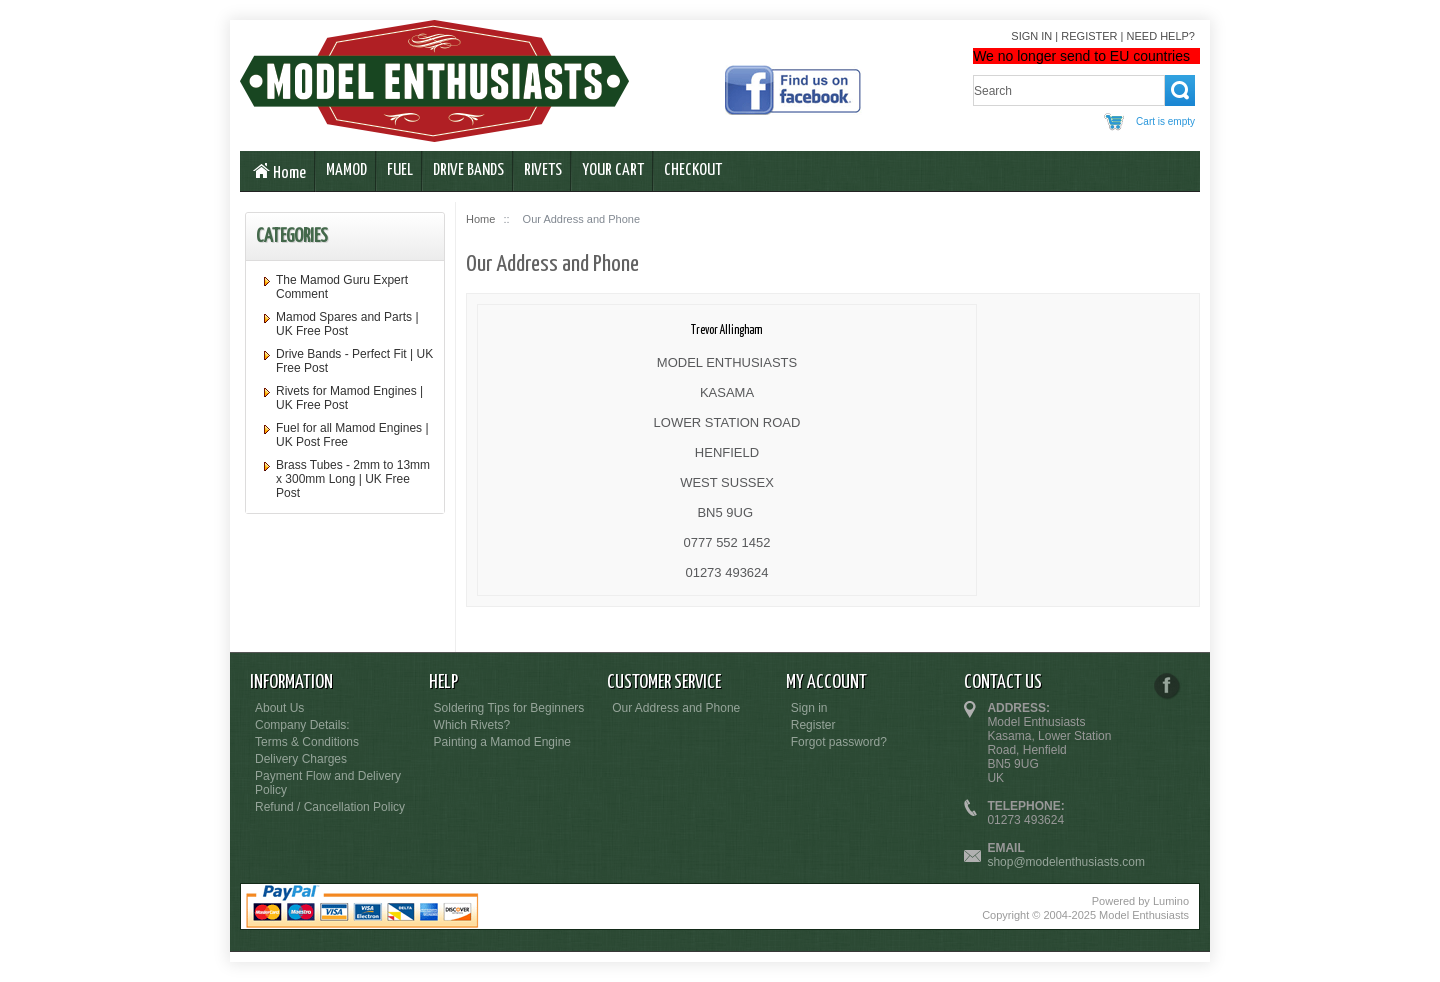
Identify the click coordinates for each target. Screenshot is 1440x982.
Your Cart (613, 170)
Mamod (346, 170)
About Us (279, 708)
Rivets (543, 170)
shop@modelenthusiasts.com (1066, 862)
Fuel (400, 170)
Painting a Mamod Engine (502, 742)
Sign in (1031, 36)
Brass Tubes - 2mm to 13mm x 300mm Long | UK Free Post (353, 479)
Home (278, 172)
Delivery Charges (301, 759)
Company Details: (302, 725)
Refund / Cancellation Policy (330, 807)
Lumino (1171, 901)
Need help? (1161, 36)
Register (1089, 36)
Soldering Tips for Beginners (509, 708)
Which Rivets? (472, 725)
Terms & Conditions (307, 742)
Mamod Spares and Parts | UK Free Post (347, 324)
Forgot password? (839, 742)
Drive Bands (468, 170)
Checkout (693, 170)
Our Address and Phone (676, 708)
